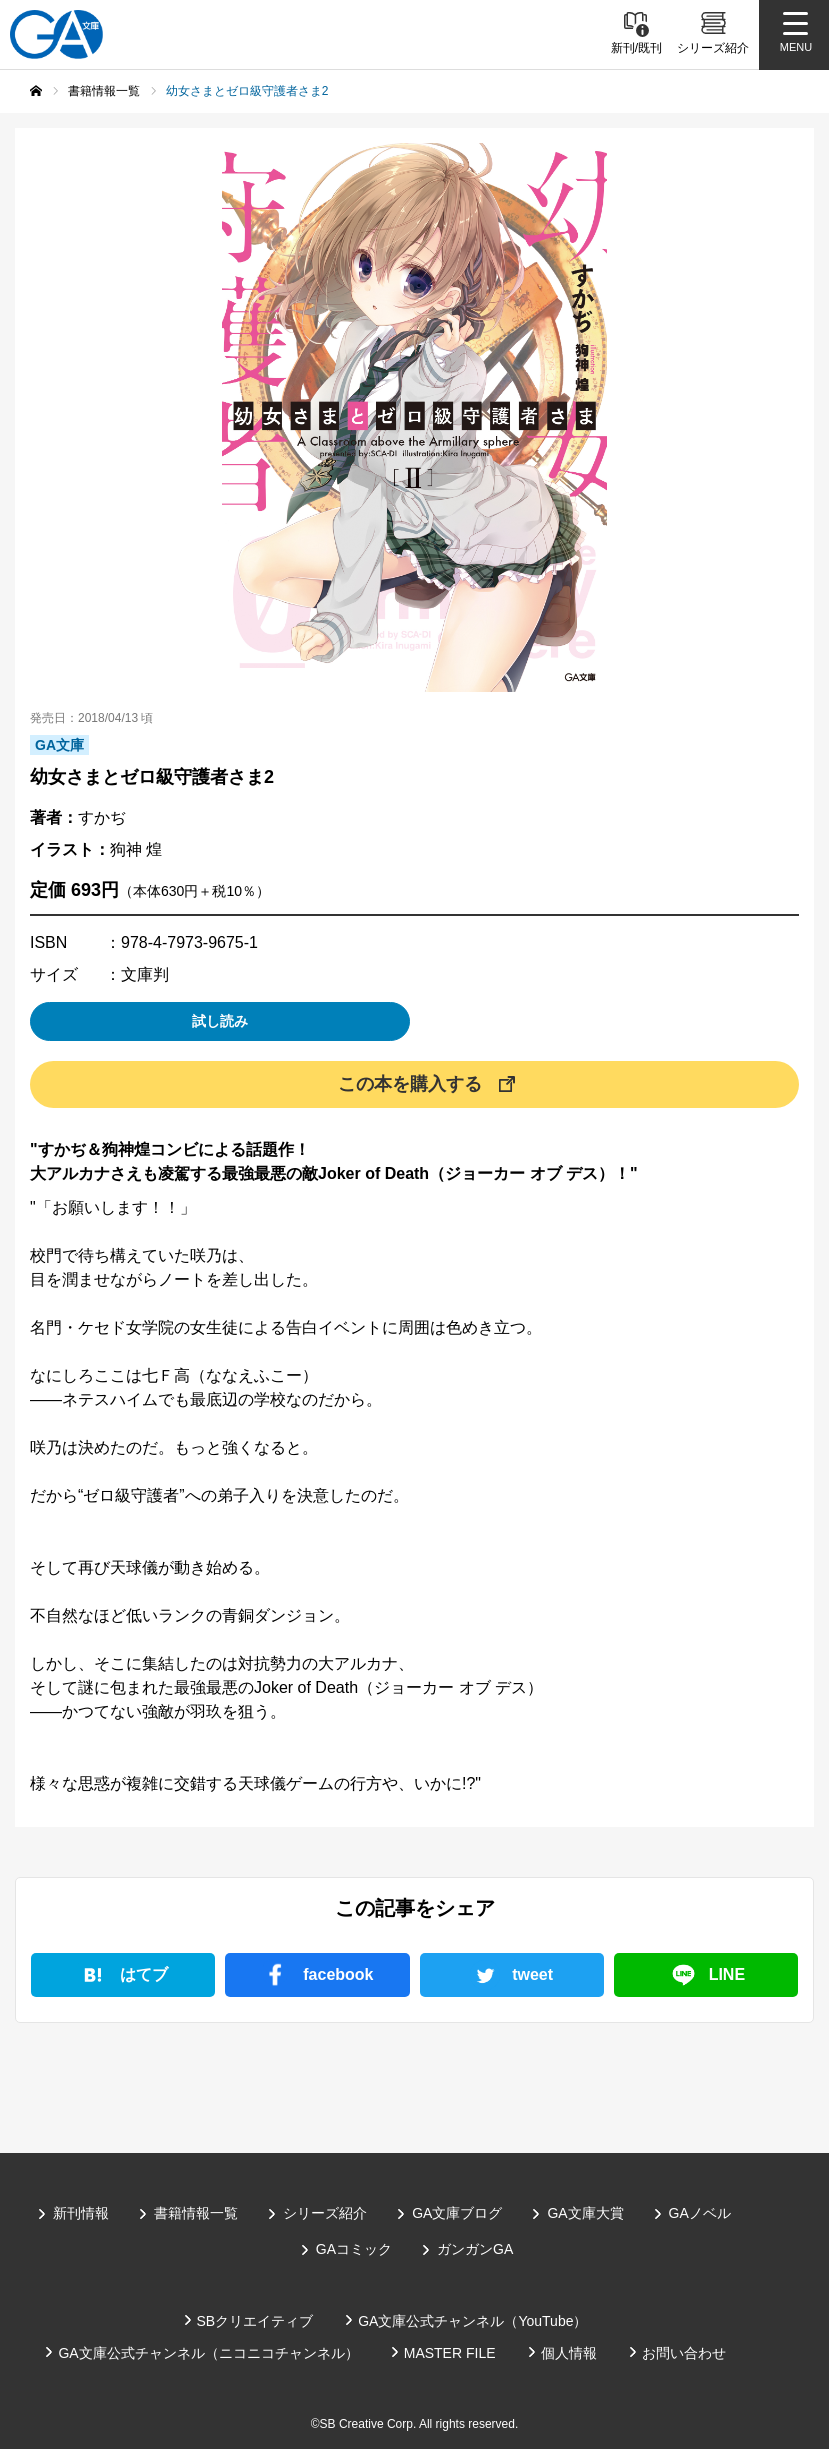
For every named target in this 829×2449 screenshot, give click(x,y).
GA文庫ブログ (457, 2213)
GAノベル (700, 2213)
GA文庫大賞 (585, 2213)
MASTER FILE (450, 2353)
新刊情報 (81, 2213)
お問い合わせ (684, 2353)
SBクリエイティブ (255, 2321)
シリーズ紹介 (325, 2213)
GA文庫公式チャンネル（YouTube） (472, 2321)
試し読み (220, 1021)
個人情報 (569, 2353)
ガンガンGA (475, 2249)
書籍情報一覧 (196, 2213)
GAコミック (354, 2249)
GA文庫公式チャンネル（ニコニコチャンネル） (208, 2353)
